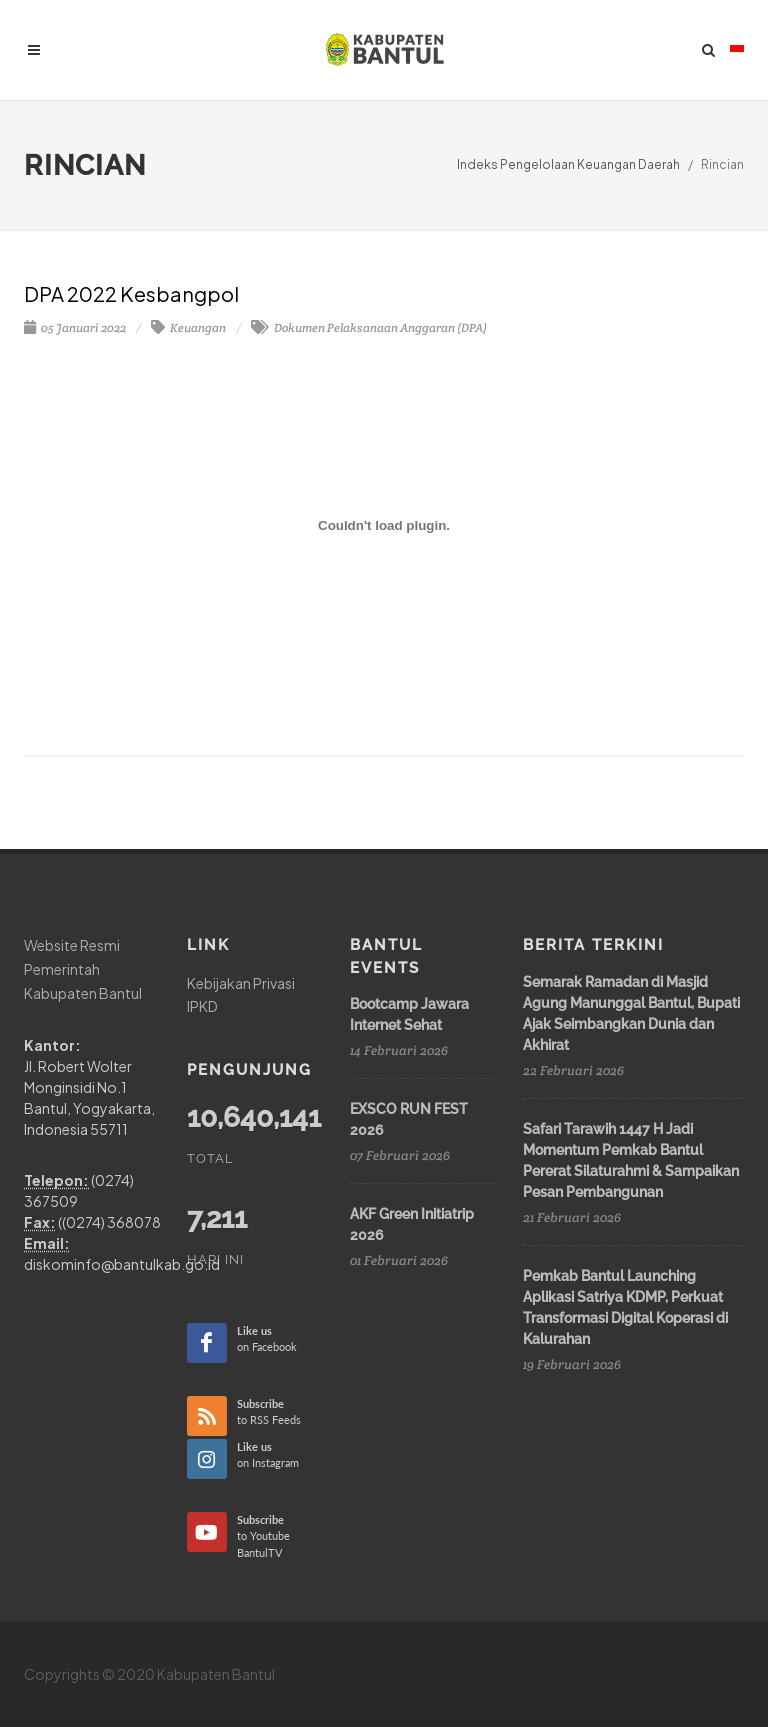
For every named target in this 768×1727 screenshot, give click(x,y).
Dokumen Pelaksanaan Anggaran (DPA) (369, 327)
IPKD (202, 1006)
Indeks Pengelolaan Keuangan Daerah (568, 164)
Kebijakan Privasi (241, 983)
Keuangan (188, 327)
